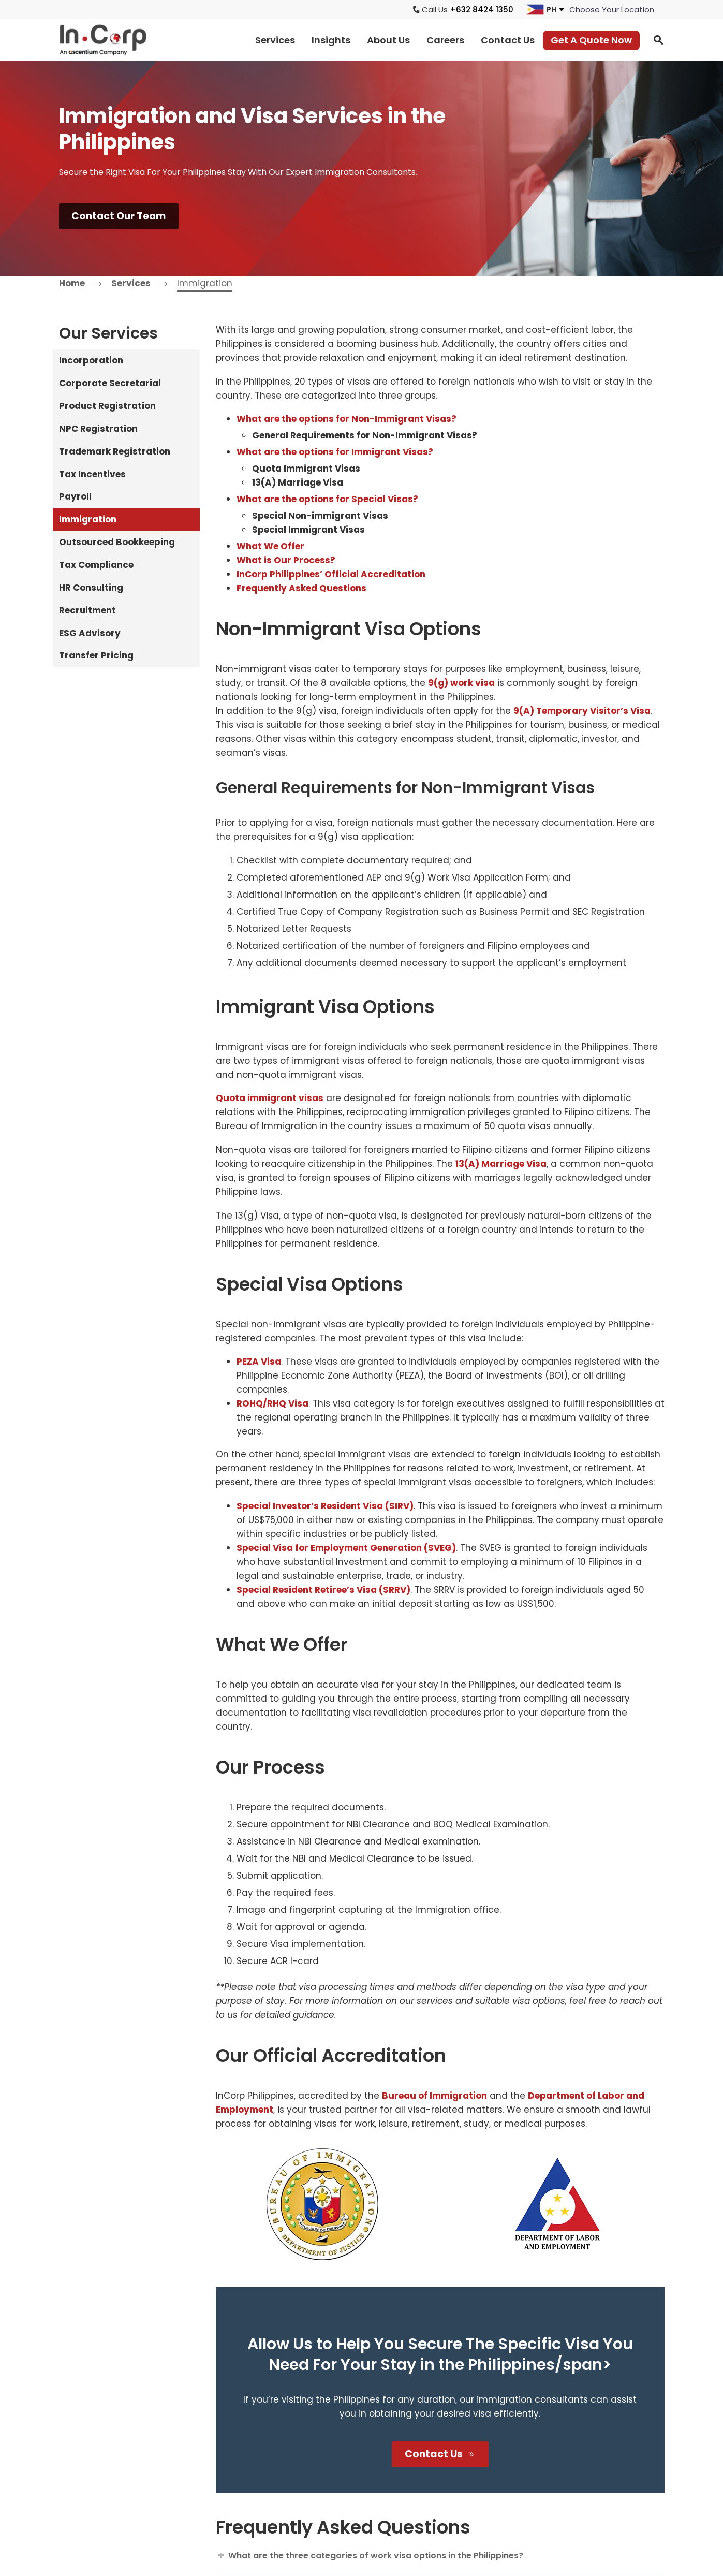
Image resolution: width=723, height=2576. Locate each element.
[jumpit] (612, 10)
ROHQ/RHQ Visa (272, 1404)
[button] (658, 40)
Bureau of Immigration (434, 2096)
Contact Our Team (120, 217)
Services (275, 40)
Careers (445, 40)
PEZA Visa (259, 1362)
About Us (388, 40)
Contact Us (508, 40)
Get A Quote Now (591, 40)
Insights (331, 40)
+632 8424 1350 (481, 9)
